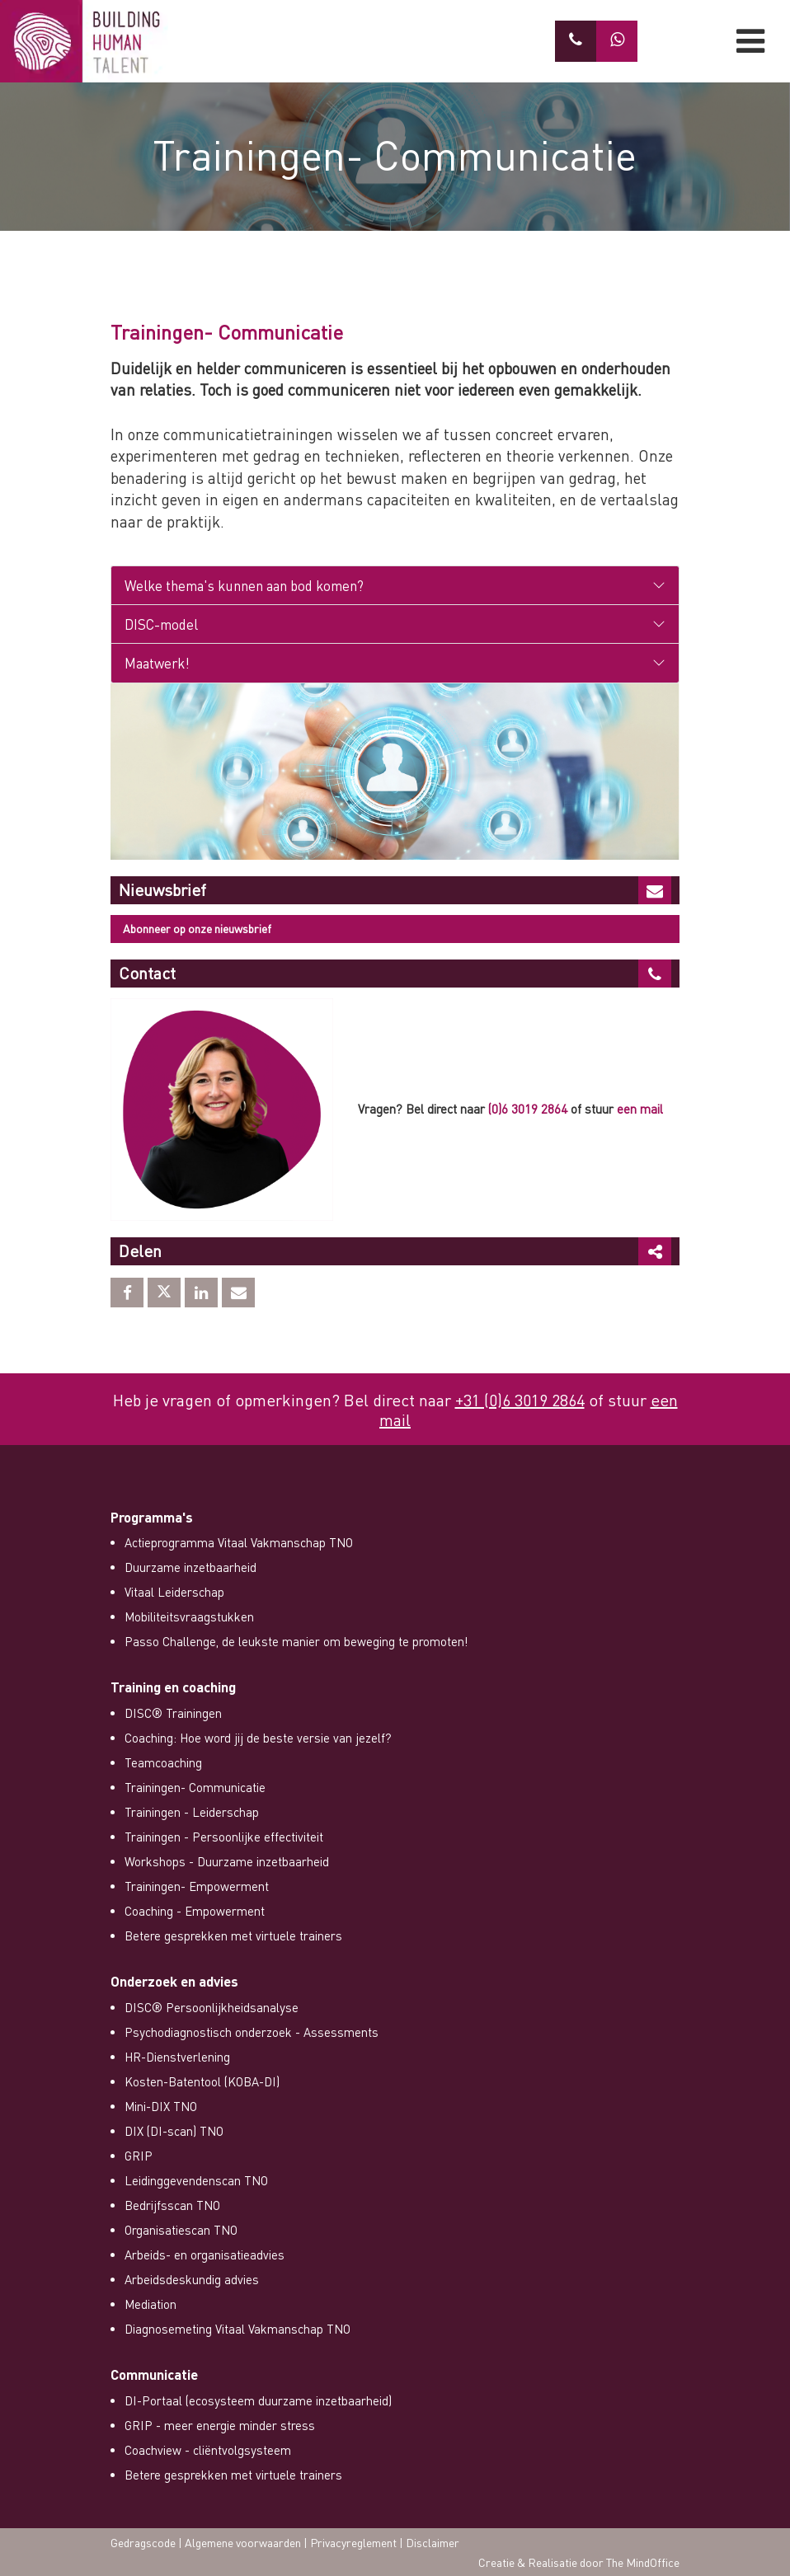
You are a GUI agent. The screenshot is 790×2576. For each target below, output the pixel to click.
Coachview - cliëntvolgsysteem (208, 2450)
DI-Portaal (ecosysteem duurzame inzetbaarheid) (258, 2400)
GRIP (139, 2155)
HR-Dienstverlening (177, 2056)
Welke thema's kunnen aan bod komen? (244, 585)
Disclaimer (432, 2542)
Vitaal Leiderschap (174, 1592)
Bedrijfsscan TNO (172, 2205)
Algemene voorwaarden (243, 2542)
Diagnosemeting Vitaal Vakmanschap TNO (237, 2328)
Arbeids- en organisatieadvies (204, 2254)
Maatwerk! (157, 663)
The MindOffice (642, 2562)
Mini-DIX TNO (161, 2106)
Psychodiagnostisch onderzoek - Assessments (252, 2032)
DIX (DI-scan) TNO (174, 2131)
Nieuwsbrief (162, 889)
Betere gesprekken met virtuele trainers (233, 1935)
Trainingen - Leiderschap (192, 1812)
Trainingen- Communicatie (195, 1787)
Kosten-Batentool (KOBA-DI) (202, 2081)
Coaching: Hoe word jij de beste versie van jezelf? (258, 1737)
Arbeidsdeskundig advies (192, 2279)
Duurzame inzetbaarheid (190, 1567)
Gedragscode (143, 2542)
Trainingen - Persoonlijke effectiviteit (224, 1836)
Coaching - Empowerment (195, 1911)
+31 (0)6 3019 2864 (520, 1399)
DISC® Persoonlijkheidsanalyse (212, 2007)
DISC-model (161, 624)
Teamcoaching (163, 1762)
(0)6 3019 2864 (527, 1108)
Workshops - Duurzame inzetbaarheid (227, 1861)
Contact (147, 972)
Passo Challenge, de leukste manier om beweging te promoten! (296, 1641)
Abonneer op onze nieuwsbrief (197, 928)
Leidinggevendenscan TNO (196, 2180)
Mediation (150, 2304)
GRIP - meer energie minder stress (220, 2425)
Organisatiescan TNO (181, 2230)
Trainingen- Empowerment (197, 1886)
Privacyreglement (353, 2542)
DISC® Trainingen (173, 1713)
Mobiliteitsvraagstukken (189, 1616)
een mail (640, 1108)
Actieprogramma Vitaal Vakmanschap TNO (239, 1542)
